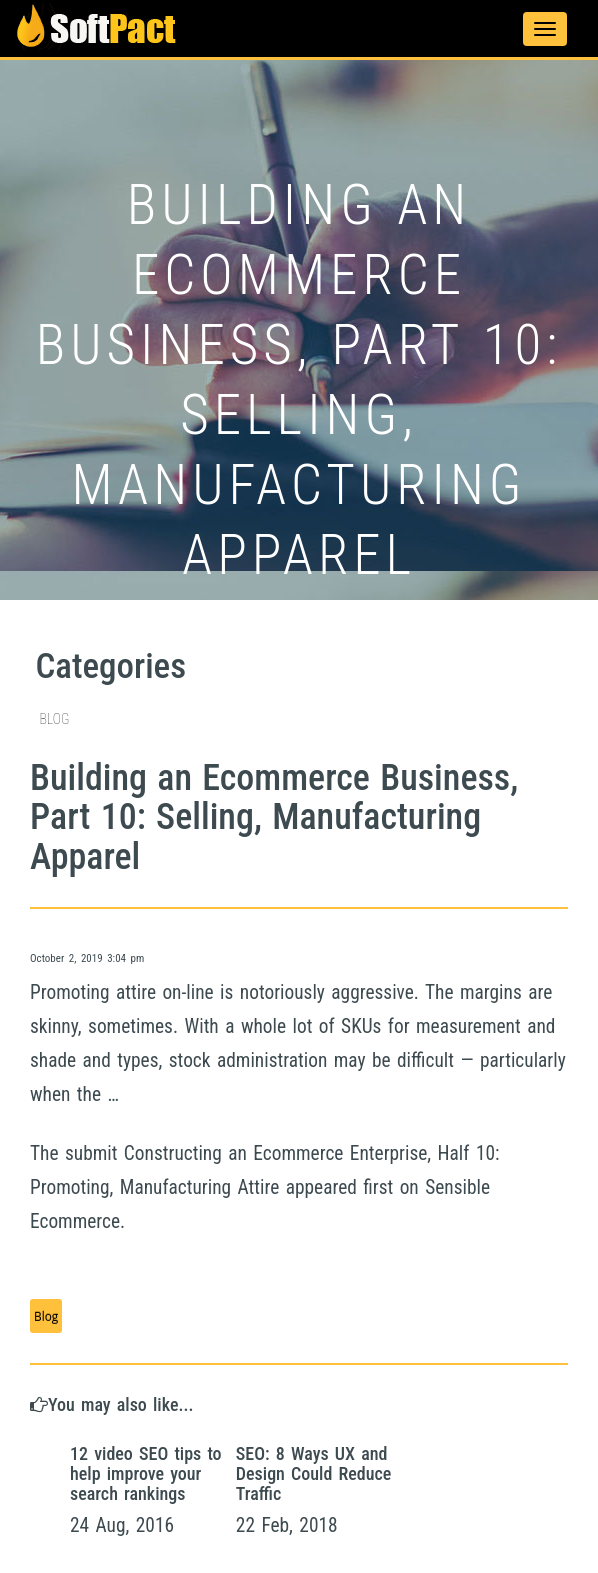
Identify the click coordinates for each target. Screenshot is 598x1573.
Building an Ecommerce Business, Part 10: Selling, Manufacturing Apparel (274, 817)
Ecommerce (298, 1153)
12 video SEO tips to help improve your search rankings (146, 1473)
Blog (46, 1316)
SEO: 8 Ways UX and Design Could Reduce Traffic (313, 1473)
